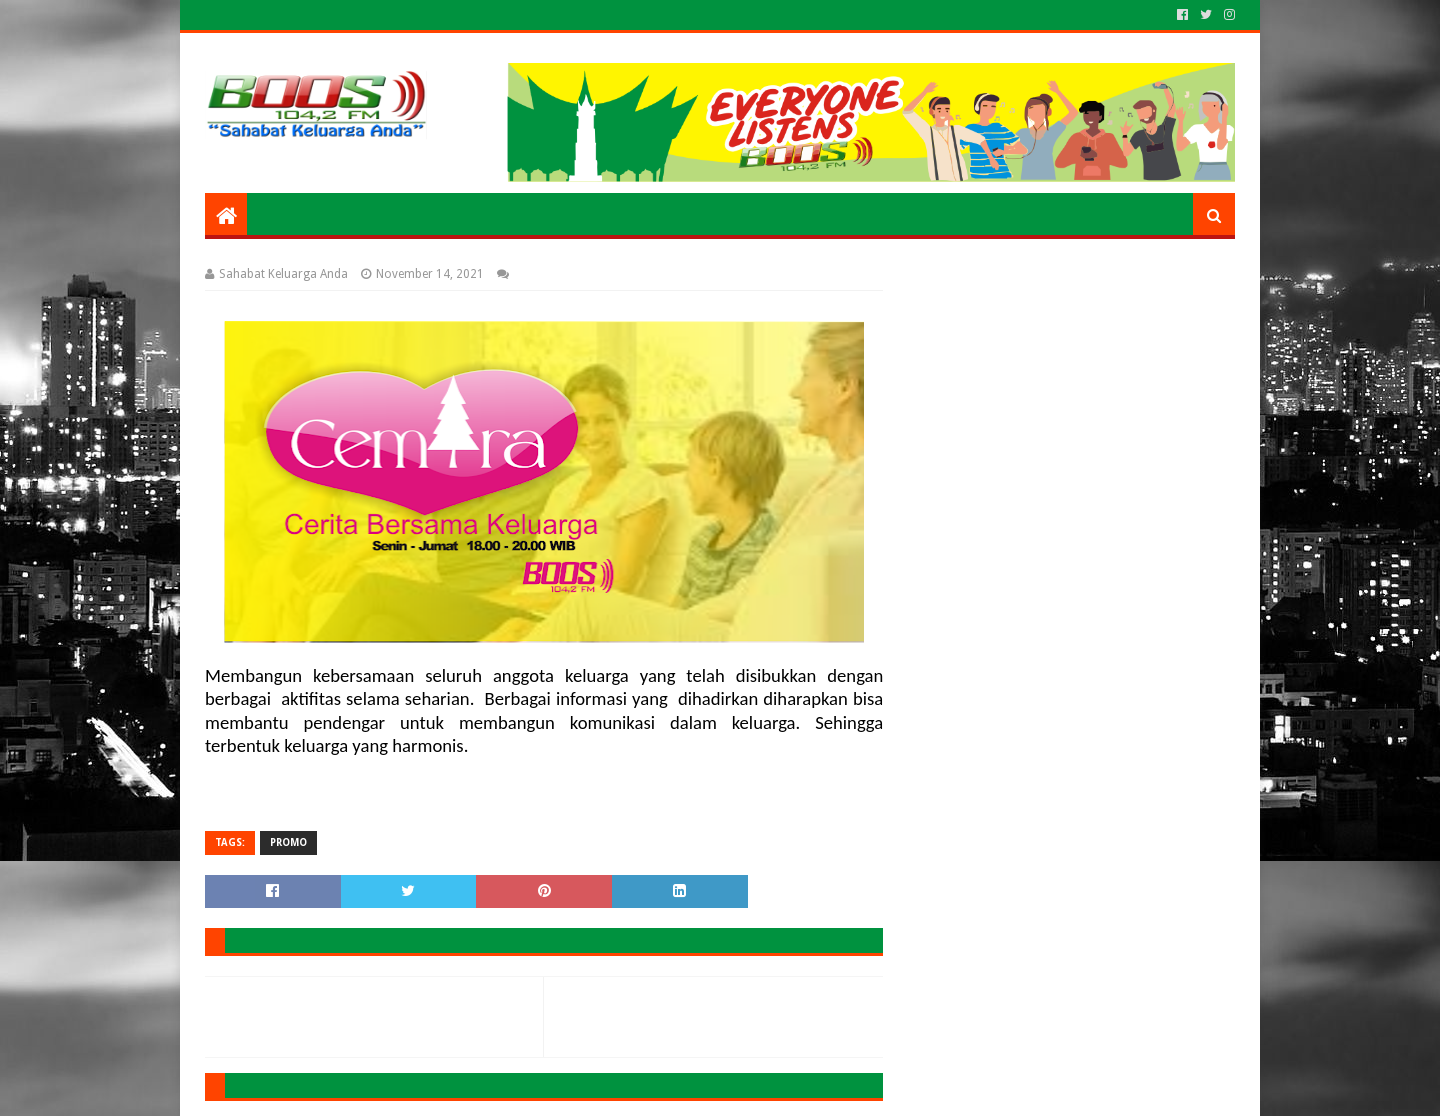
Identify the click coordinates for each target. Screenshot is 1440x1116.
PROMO (288, 842)
